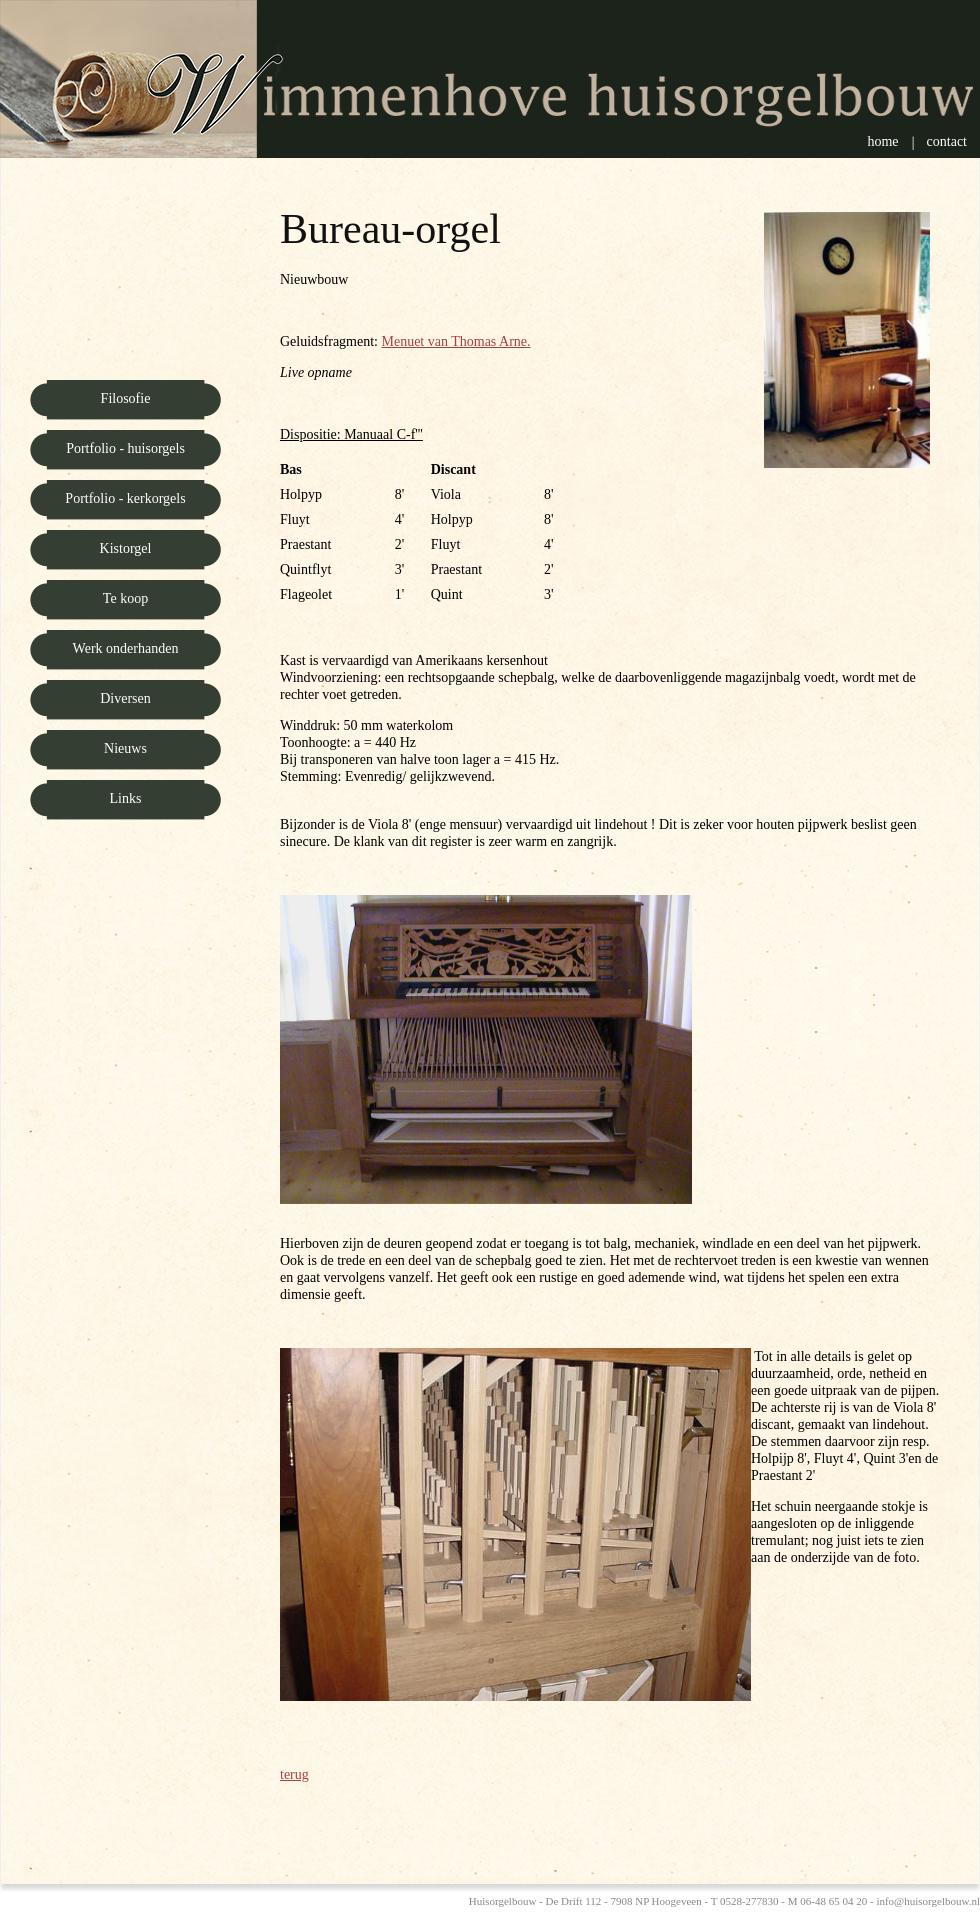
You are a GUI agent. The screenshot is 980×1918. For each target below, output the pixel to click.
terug (294, 1774)
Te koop (125, 598)
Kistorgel (126, 548)
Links (126, 798)
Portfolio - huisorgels (125, 448)
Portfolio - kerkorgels (125, 498)
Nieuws (125, 748)
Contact (947, 141)
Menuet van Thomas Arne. (455, 341)
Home (882, 141)
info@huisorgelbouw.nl (928, 1901)
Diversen (125, 698)
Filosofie (126, 398)
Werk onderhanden (126, 648)
